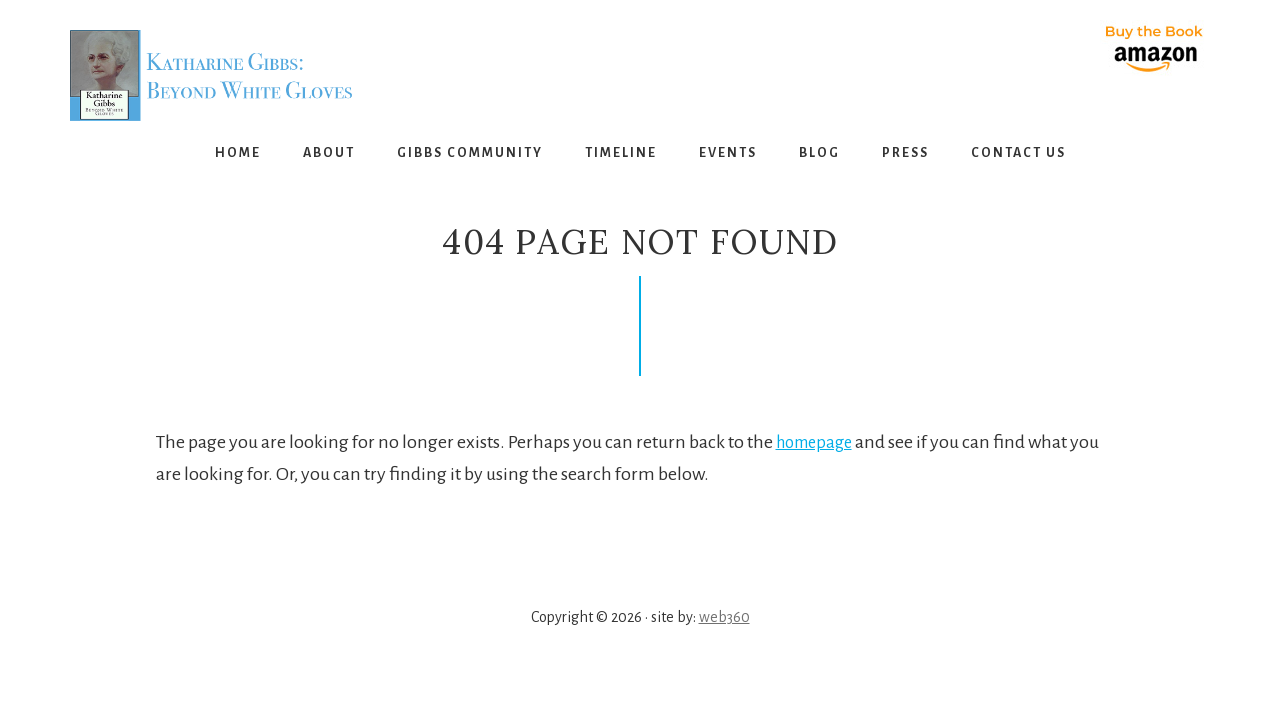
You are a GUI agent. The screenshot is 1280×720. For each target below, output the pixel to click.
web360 (724, 617)
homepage (818, 442)
